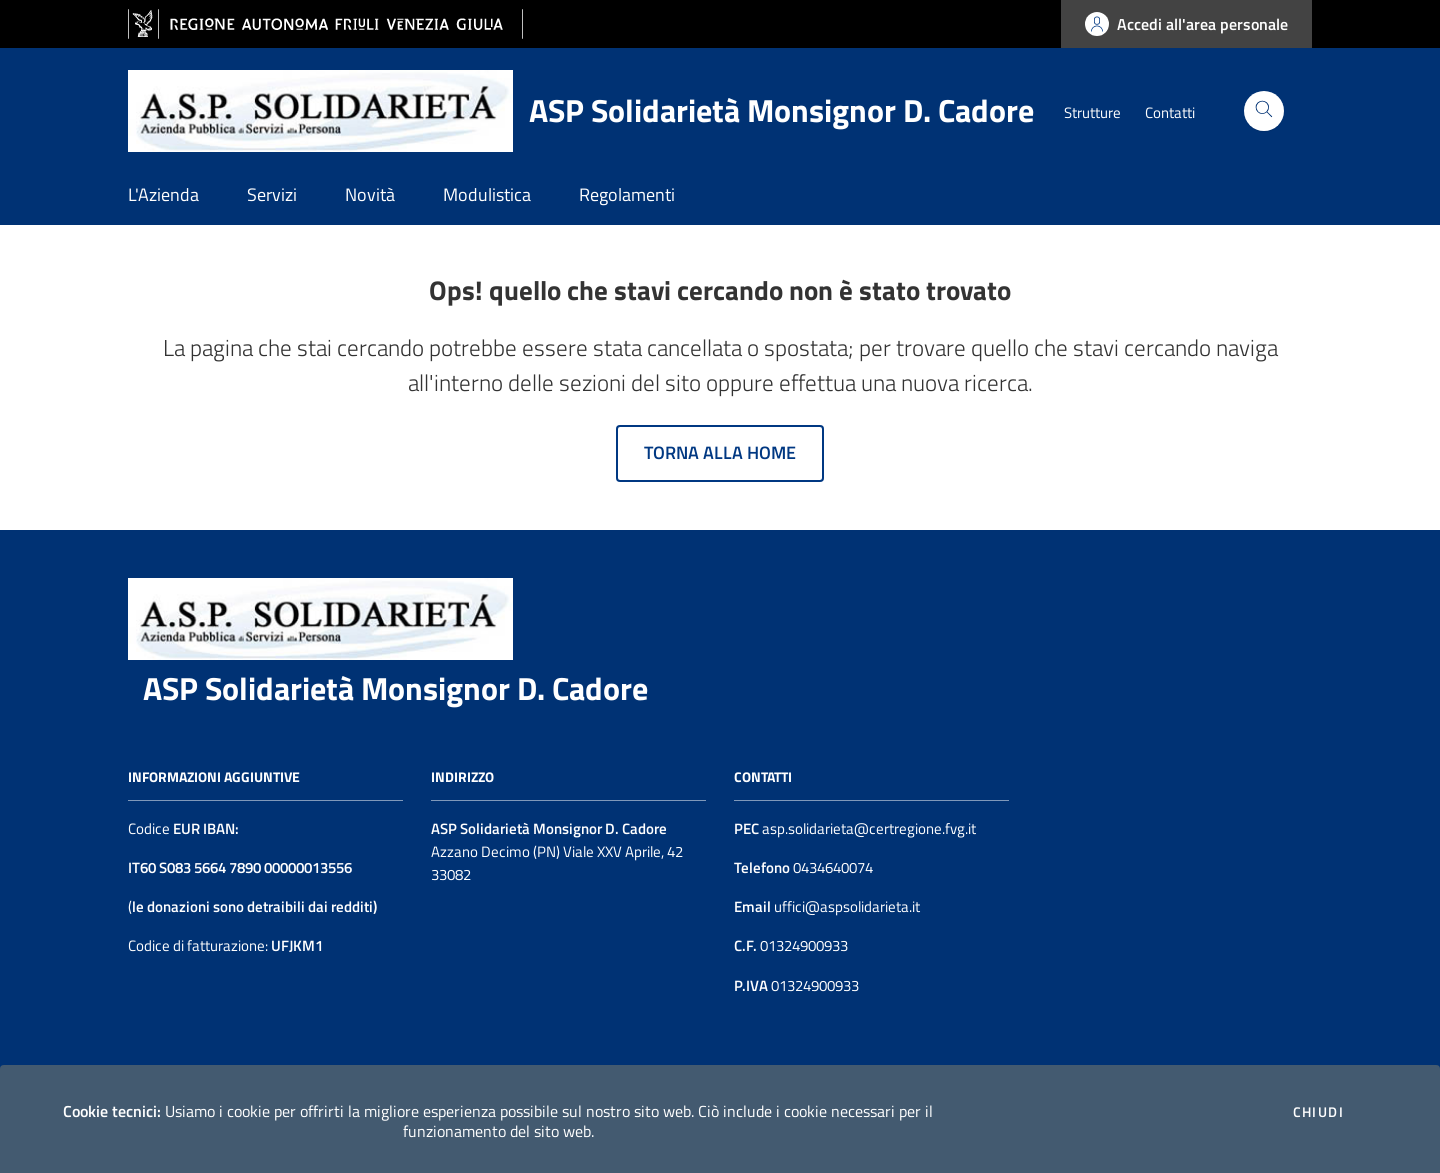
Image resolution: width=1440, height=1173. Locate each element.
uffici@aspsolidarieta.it (845, 906)
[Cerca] (1264, 111)
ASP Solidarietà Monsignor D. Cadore (395, 688)
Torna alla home (720, 452)
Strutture (1092, 112)
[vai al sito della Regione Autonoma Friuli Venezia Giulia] (325, 24)
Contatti (1170, 112)
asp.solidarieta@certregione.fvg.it (869, 828)
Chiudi (1318, 1112)
